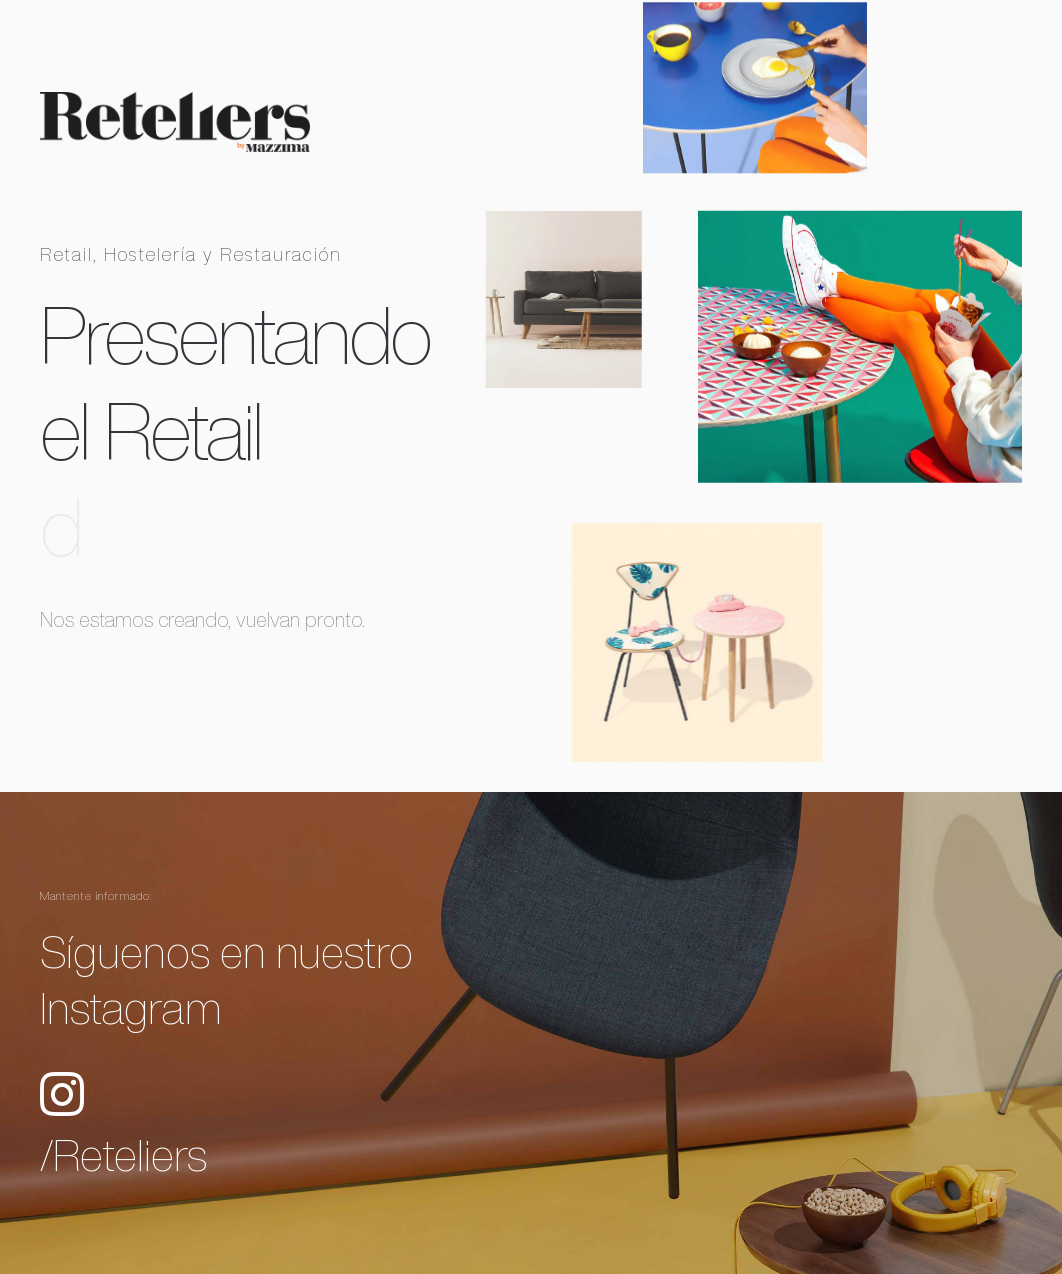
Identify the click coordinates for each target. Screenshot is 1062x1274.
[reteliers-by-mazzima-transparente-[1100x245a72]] (175, 100)
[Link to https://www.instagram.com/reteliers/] (62, 1094)
